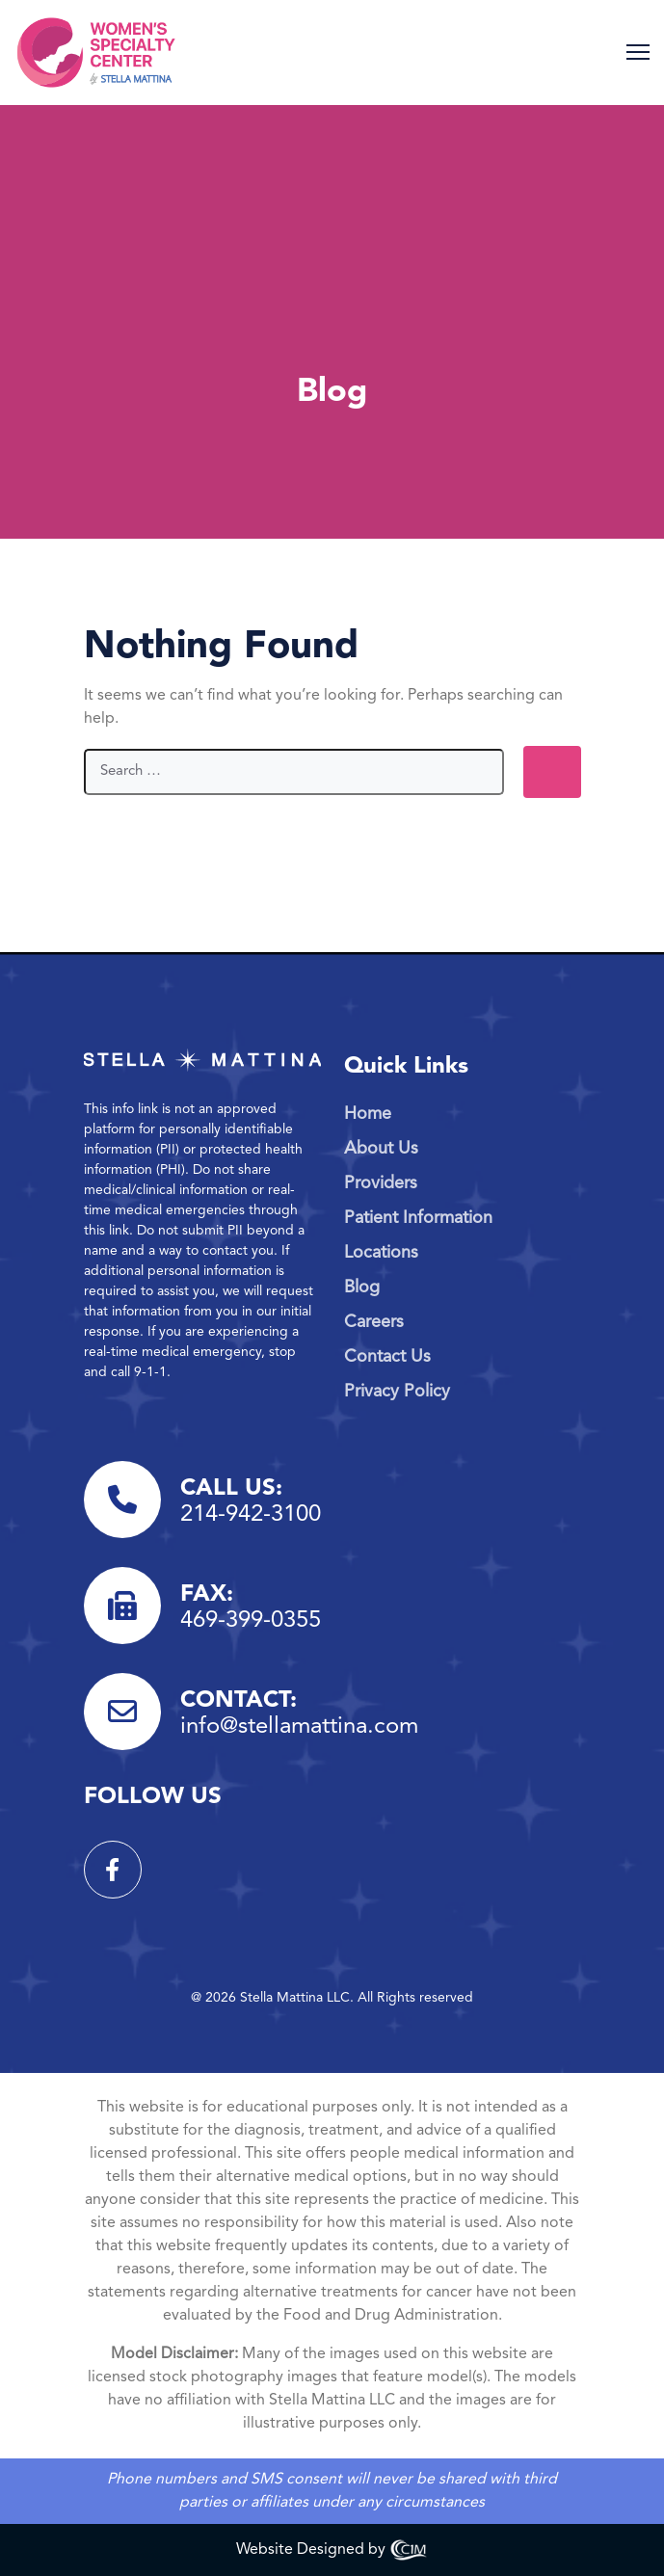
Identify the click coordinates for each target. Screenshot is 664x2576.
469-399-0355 (250, 1621)
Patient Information (418, 1218)
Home (367, 1114)
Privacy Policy (397, 1391)
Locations (381, 1252)
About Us (381, 1148)
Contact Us (387, 1357)
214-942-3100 (250, 1515)
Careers (374, 1322)
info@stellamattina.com (299, 1727)
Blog (362, 1287)
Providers (380, 1183)
